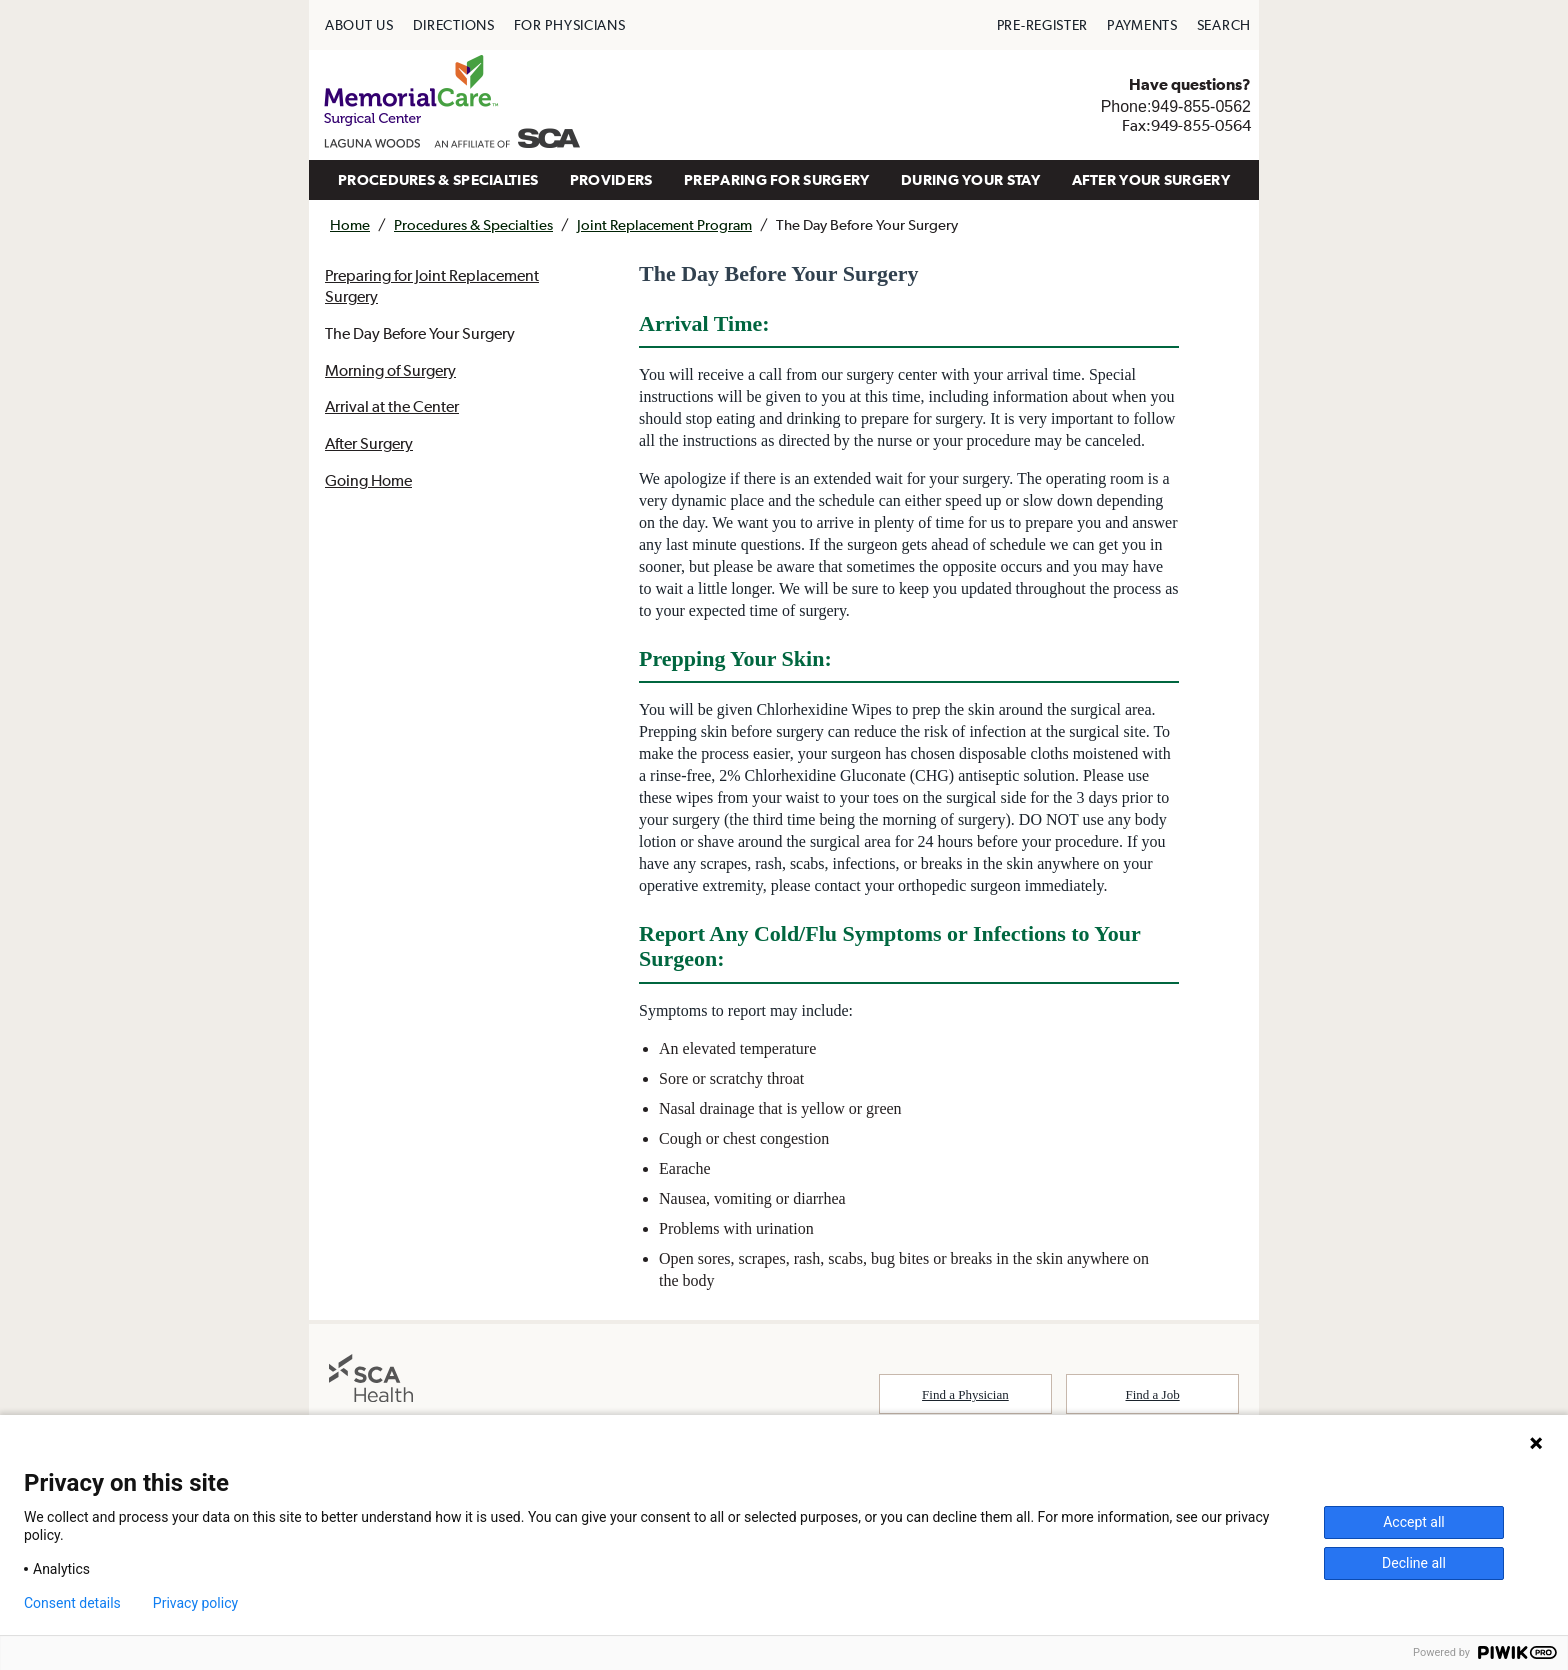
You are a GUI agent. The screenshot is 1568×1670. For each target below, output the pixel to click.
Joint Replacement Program (664, 224)
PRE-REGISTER (1042, 25)
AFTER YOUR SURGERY (1151, 179)
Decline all (1414, 1563)
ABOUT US (359, 25)
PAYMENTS (1142, 25)
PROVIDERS (611, 179)
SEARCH (1224, 25)
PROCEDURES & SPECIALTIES (438, 179)
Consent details (72, 1603)
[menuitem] (359, 25)
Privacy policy (195, 1603)
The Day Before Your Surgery (420, 333)
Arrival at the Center (392, 406)
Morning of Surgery (390, 370)
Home (350, 224)
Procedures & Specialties (473, 224)
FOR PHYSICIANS (570, 25)
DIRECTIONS (454, 25)
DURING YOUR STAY (970, 179)
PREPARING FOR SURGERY (776, 179)
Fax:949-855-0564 (1186, 125)
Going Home (368, 480)
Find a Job (1153, 1394)
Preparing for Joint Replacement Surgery (432, 285)
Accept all (1414, 1522)
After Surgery (369, 443)
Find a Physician (965, 1394)
